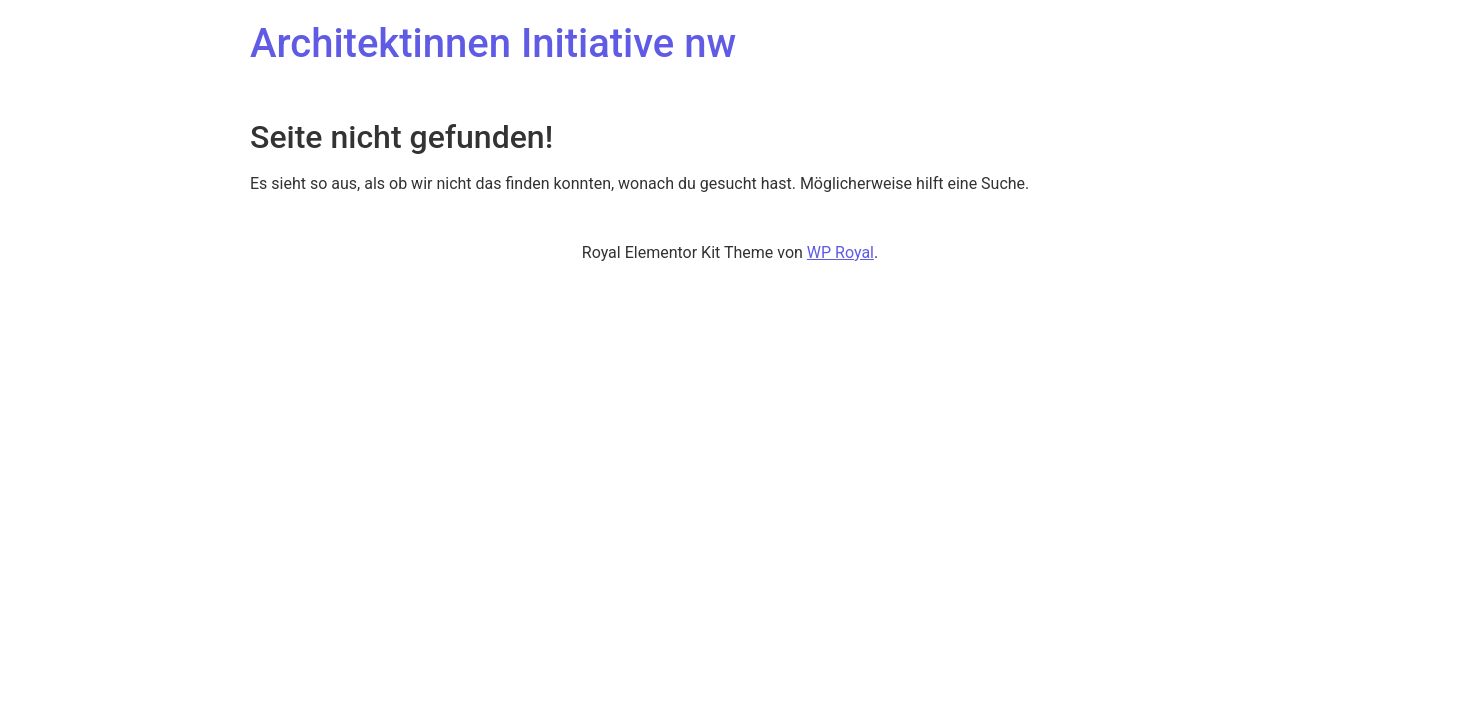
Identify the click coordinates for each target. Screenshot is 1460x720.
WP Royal (840, 252)
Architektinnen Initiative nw (493, 43)
